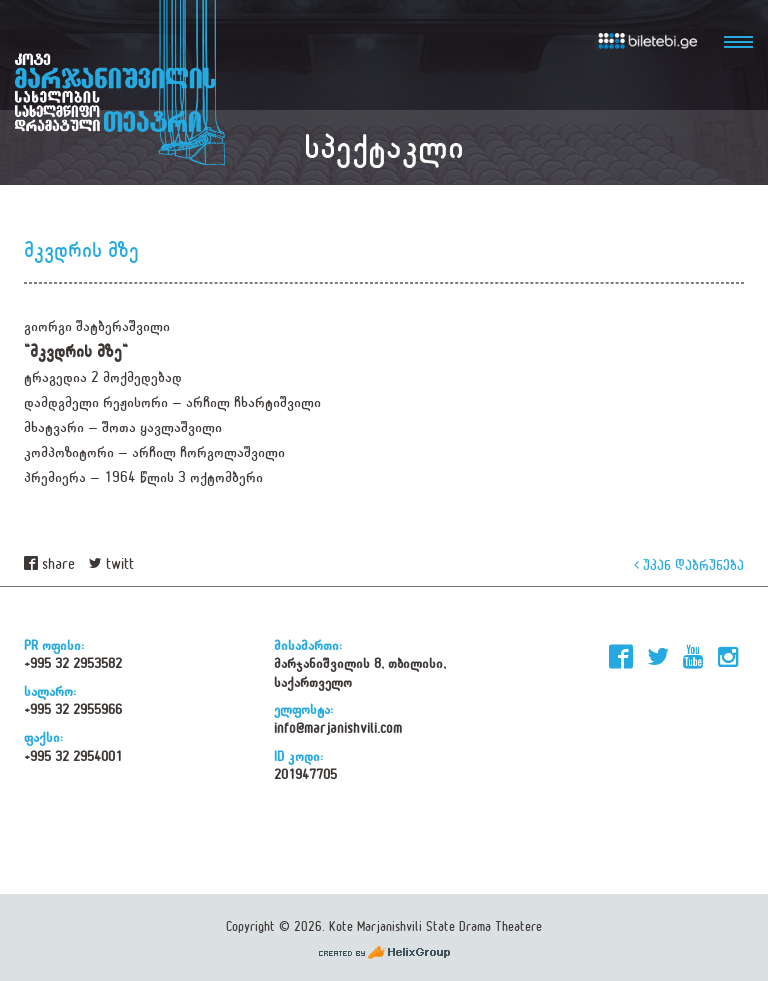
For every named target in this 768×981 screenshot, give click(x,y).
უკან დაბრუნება (689, 564)
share (49, 564)
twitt (111, 564)
